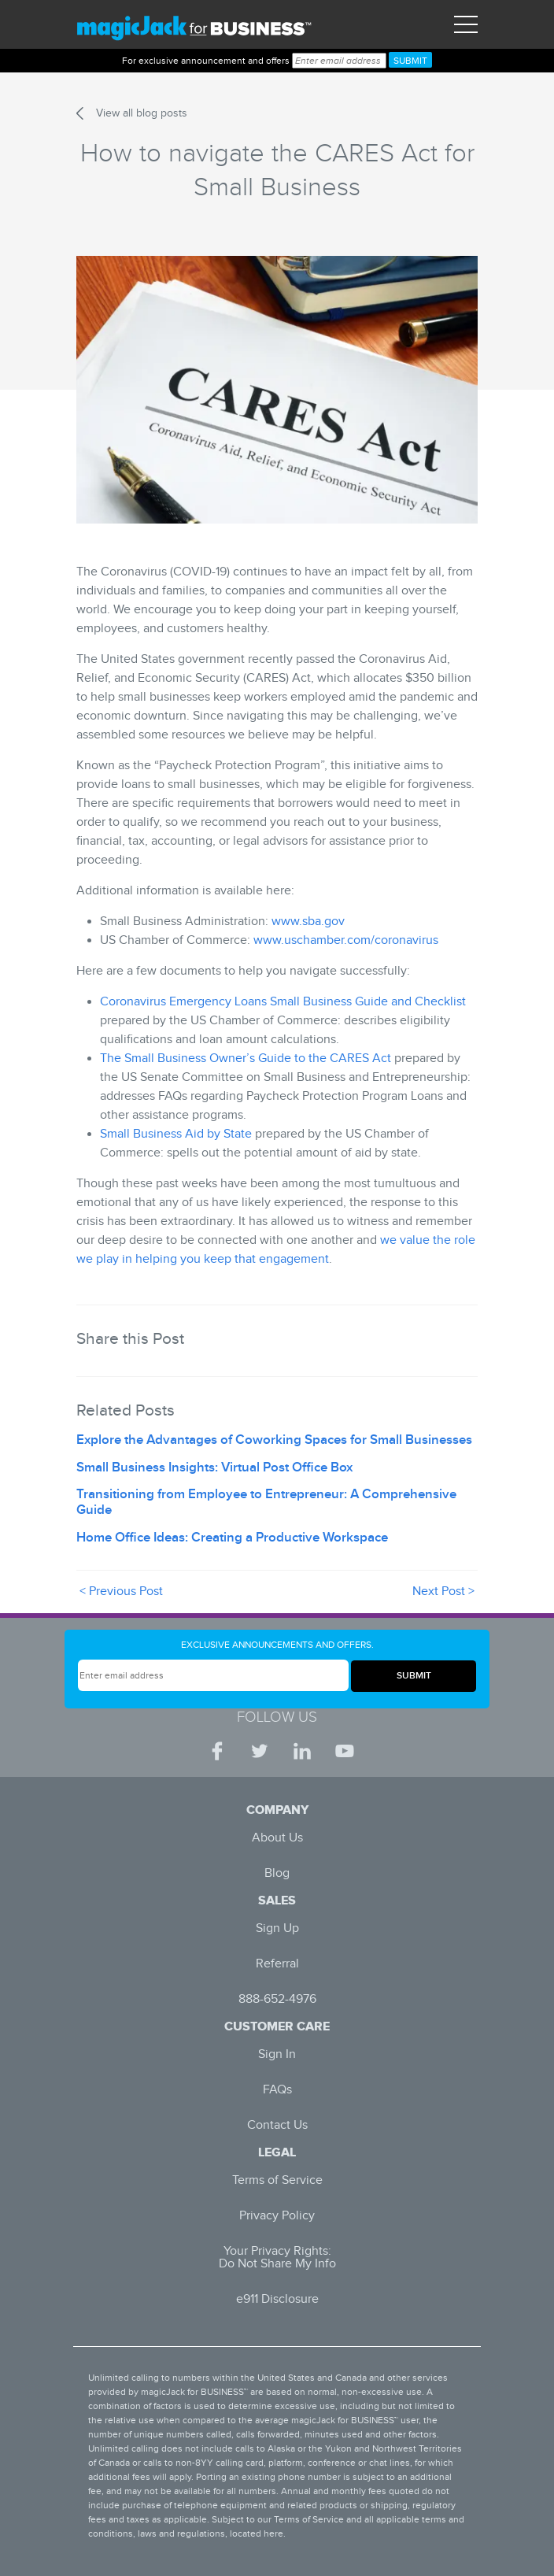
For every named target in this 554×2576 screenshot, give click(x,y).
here (273, 2533)
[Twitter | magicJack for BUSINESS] (259, 1751)
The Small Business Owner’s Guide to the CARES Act (245, 1058)
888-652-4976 (277, 1999)
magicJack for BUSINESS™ (194, 2391)
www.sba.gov (308, 921)
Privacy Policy (277, 2215)
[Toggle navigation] (465, 24)
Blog (277, 1873)
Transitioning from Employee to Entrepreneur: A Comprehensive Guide (266, 1502)
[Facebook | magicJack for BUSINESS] (217, 1751)
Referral (277, 1963)
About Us (277, 1837)
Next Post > (443, 1591)
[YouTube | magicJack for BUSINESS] (344, 1751)
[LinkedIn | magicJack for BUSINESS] (302, 1751)
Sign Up (277, 1928)
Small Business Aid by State (176, 1134)
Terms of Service (277, 2180)
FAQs (277, 2089)
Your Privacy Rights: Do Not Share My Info (277, 2257)
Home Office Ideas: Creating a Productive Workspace (232, 1537)
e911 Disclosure (277, 2299)
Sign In (277, 2054)
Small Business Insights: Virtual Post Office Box (214, 1467)
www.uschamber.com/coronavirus (345, 940)
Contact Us (277, 2125)
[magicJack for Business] (194, 25)
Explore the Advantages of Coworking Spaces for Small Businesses (274, 1440)
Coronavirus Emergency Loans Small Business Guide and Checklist (283, 1001)
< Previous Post (121, 1591)
